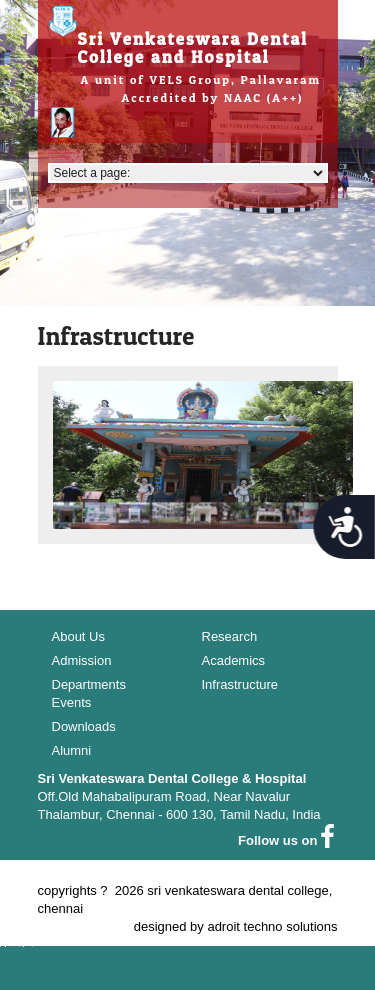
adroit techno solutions (272, 926)
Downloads (84, 726)
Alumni (72, 750)
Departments (89, 684)
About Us (78, 636)
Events (72, 702)
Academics (234, 660)
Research (230, 636)
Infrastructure (240, 684)
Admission (82, 660)
